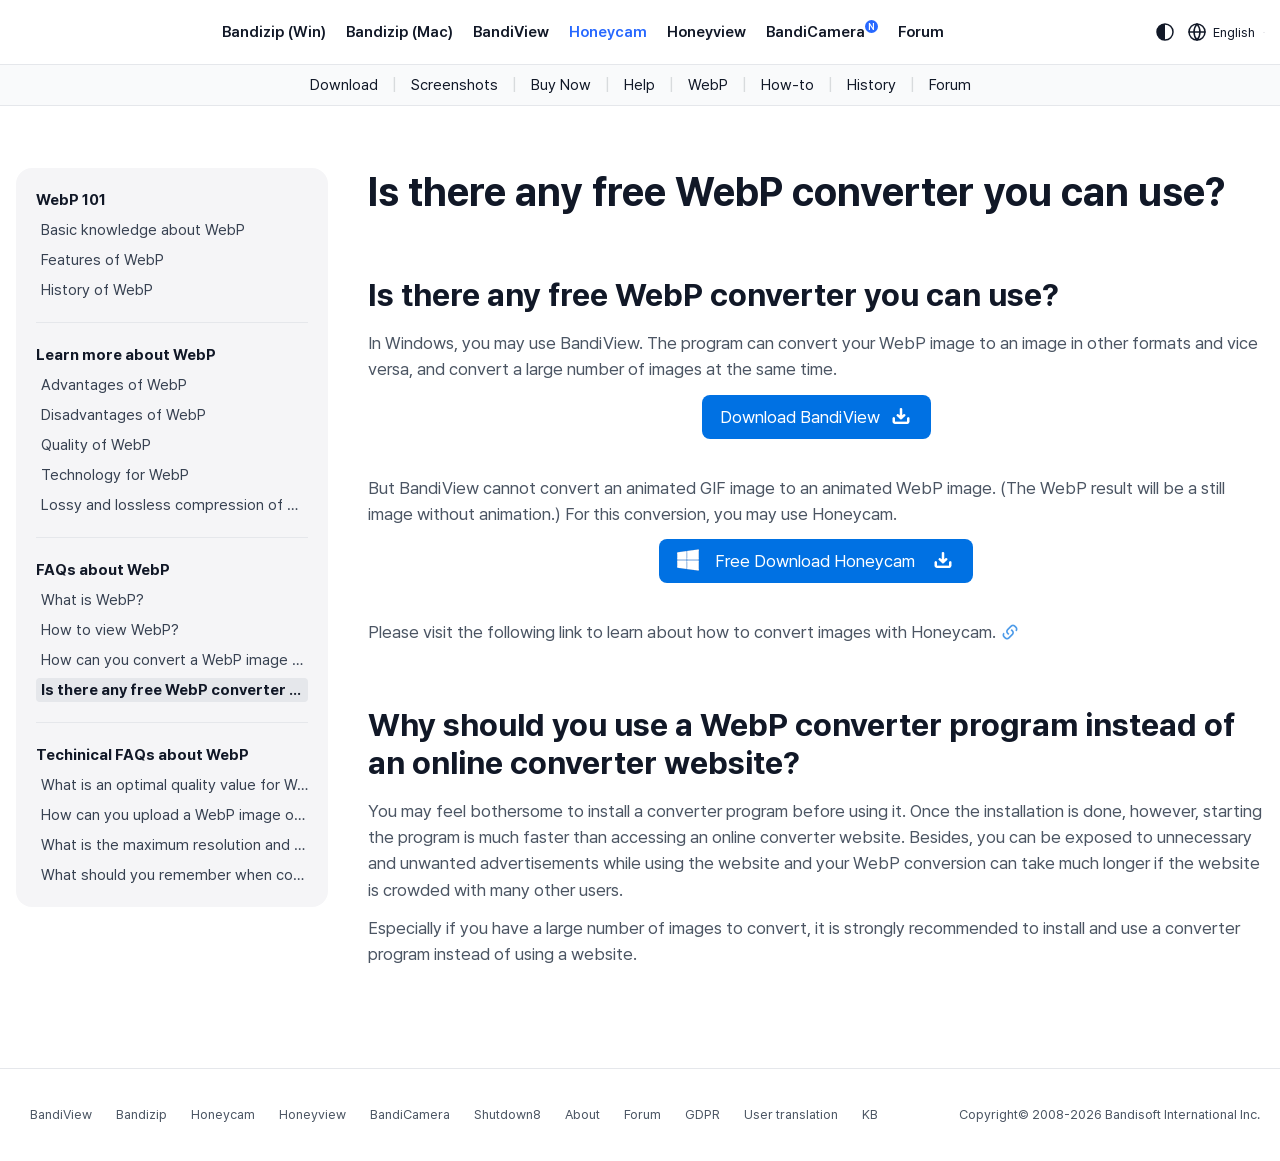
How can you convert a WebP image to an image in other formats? (174, 660)
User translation (791, 1114)
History (871, 85)
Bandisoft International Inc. (1182, 1114)
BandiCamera (822, 30)
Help (639, 85)
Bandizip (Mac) (399, 32)
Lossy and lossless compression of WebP (174, 505)
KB (870, 1114)
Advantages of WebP (114, 385)
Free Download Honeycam (816, 561)
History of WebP (97, 290)
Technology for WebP (115, 475)
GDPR (702, 1114)
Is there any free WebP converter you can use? (174, 690)
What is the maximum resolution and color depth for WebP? (174, 845)
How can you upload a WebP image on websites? (174, 815)
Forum (921, 32)
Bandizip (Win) (274, 32)
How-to (787, 85)
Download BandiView (816, 417)
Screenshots (454, 85)
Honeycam (608, 32)
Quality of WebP (96, 445)
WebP (708, 85)
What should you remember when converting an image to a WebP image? (174, 875)
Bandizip (141, 1114)
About (582, 1114)
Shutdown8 (507, 1114)
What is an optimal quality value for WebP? (174, 785)
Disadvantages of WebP (123, 415)
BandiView (511, 32)
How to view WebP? (110, 630)
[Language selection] (1222, 32)
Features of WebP (102, 260)
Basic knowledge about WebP (143, 230)
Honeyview (706, 32)
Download (344, 85)
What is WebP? (92, 600)
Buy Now (561, 85)
